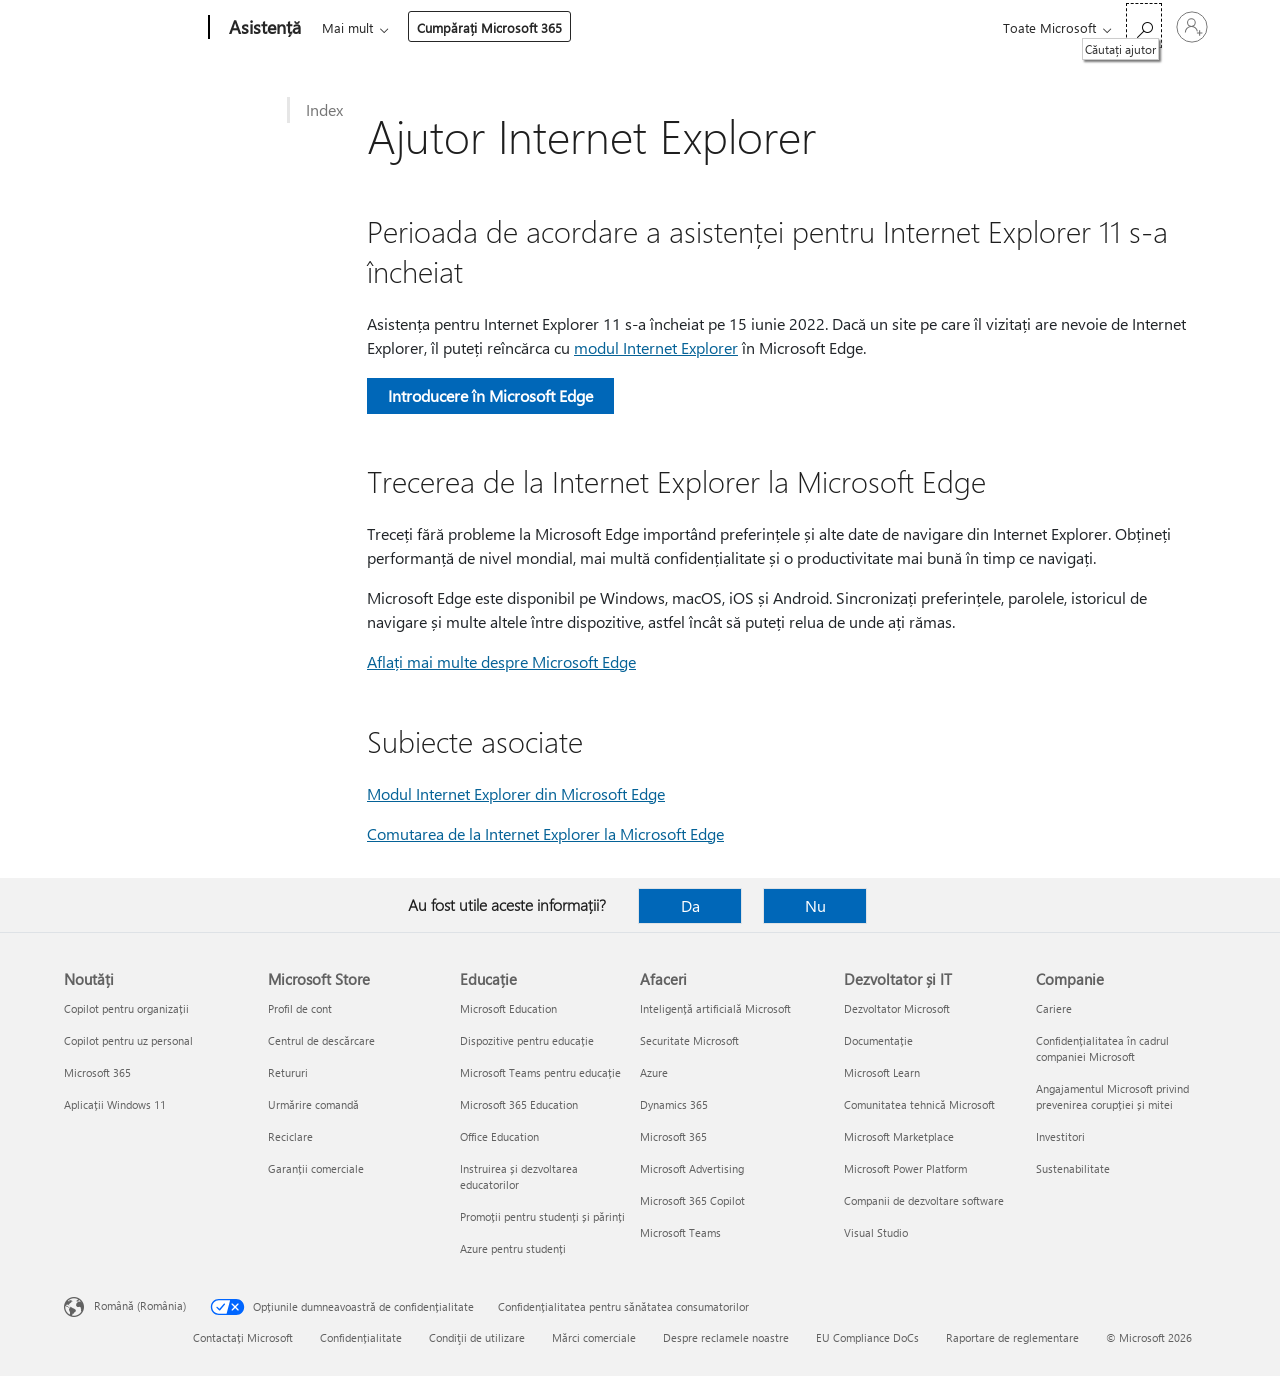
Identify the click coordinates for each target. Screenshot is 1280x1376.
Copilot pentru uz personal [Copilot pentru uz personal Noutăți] (128, 1040)
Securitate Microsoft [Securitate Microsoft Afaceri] (689, 1040)
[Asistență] (263, 28)
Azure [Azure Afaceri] (654, 1072)
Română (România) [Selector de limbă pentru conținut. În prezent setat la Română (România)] (140, 1305)
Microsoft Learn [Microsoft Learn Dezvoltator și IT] (882, 1072)
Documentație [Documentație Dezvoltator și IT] (878, 1040)
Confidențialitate (361, 1337)
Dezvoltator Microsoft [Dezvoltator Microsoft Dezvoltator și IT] (897, 1008)
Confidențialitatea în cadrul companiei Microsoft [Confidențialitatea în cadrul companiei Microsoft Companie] (1102, 1048)
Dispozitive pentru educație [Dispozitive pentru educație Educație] (527, 1040)
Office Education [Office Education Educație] (499, 1136)
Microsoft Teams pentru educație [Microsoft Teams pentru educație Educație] (540, 1072)
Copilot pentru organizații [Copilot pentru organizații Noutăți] (126, 1008)
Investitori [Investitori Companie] (1060, 1136)
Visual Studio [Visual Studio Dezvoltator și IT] (876, 1232)
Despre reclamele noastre (726, 1337)
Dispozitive (598, 27)
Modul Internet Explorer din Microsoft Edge (516, 793)
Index (324, 109)
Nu (815, 905)
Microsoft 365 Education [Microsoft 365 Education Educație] (519, 1104)
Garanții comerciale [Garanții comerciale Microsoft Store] (316, 1168)
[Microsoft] (132, 28)
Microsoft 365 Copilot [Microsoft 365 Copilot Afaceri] (692, 1200)
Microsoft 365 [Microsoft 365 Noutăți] (97, 1072)
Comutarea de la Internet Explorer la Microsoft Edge (545, 833)
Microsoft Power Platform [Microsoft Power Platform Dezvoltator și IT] (905, 1168)
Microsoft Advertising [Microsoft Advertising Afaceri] (692, 1168)
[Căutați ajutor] (1144, 25)
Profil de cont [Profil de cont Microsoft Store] (300, 1008)
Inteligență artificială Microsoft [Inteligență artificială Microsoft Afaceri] (715, 1008)
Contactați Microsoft (243, 1337)
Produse (505, 27)
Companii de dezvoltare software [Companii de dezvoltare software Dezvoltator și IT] (924, 1200)
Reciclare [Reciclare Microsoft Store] (290, 1136)
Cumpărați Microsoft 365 (835, 27)
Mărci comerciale (594, 1337)
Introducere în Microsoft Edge (490, 395)
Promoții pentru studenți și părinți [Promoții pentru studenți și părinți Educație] (542, 1216)
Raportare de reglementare (1012, 1337)
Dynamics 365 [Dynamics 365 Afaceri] (674, 1104)
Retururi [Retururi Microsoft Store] (288, 1072)
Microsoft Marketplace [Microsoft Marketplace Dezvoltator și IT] (899, 1136)
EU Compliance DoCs (867, 1337)
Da (690, 905)
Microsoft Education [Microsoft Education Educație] (508, 1008)
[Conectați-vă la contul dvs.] (1192, 27)
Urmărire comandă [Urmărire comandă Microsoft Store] (313, 1104)
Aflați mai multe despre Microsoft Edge (501, 661)
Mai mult (693, 27)
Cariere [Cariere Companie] (1054, 1008)
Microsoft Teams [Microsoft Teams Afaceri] (680, 1232)
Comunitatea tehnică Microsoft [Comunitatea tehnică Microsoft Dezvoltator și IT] (919, 1104)
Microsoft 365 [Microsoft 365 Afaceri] (673, 1136)
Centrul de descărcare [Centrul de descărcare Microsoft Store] (321, 1040)
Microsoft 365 (358, 27)
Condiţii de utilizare (477, 1337)
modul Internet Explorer (656, 347)
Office (438, 27)
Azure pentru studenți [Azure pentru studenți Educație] (513, 1248)
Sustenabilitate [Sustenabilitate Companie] (1073, 1168)
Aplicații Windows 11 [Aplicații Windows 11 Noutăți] (115, 1104)
